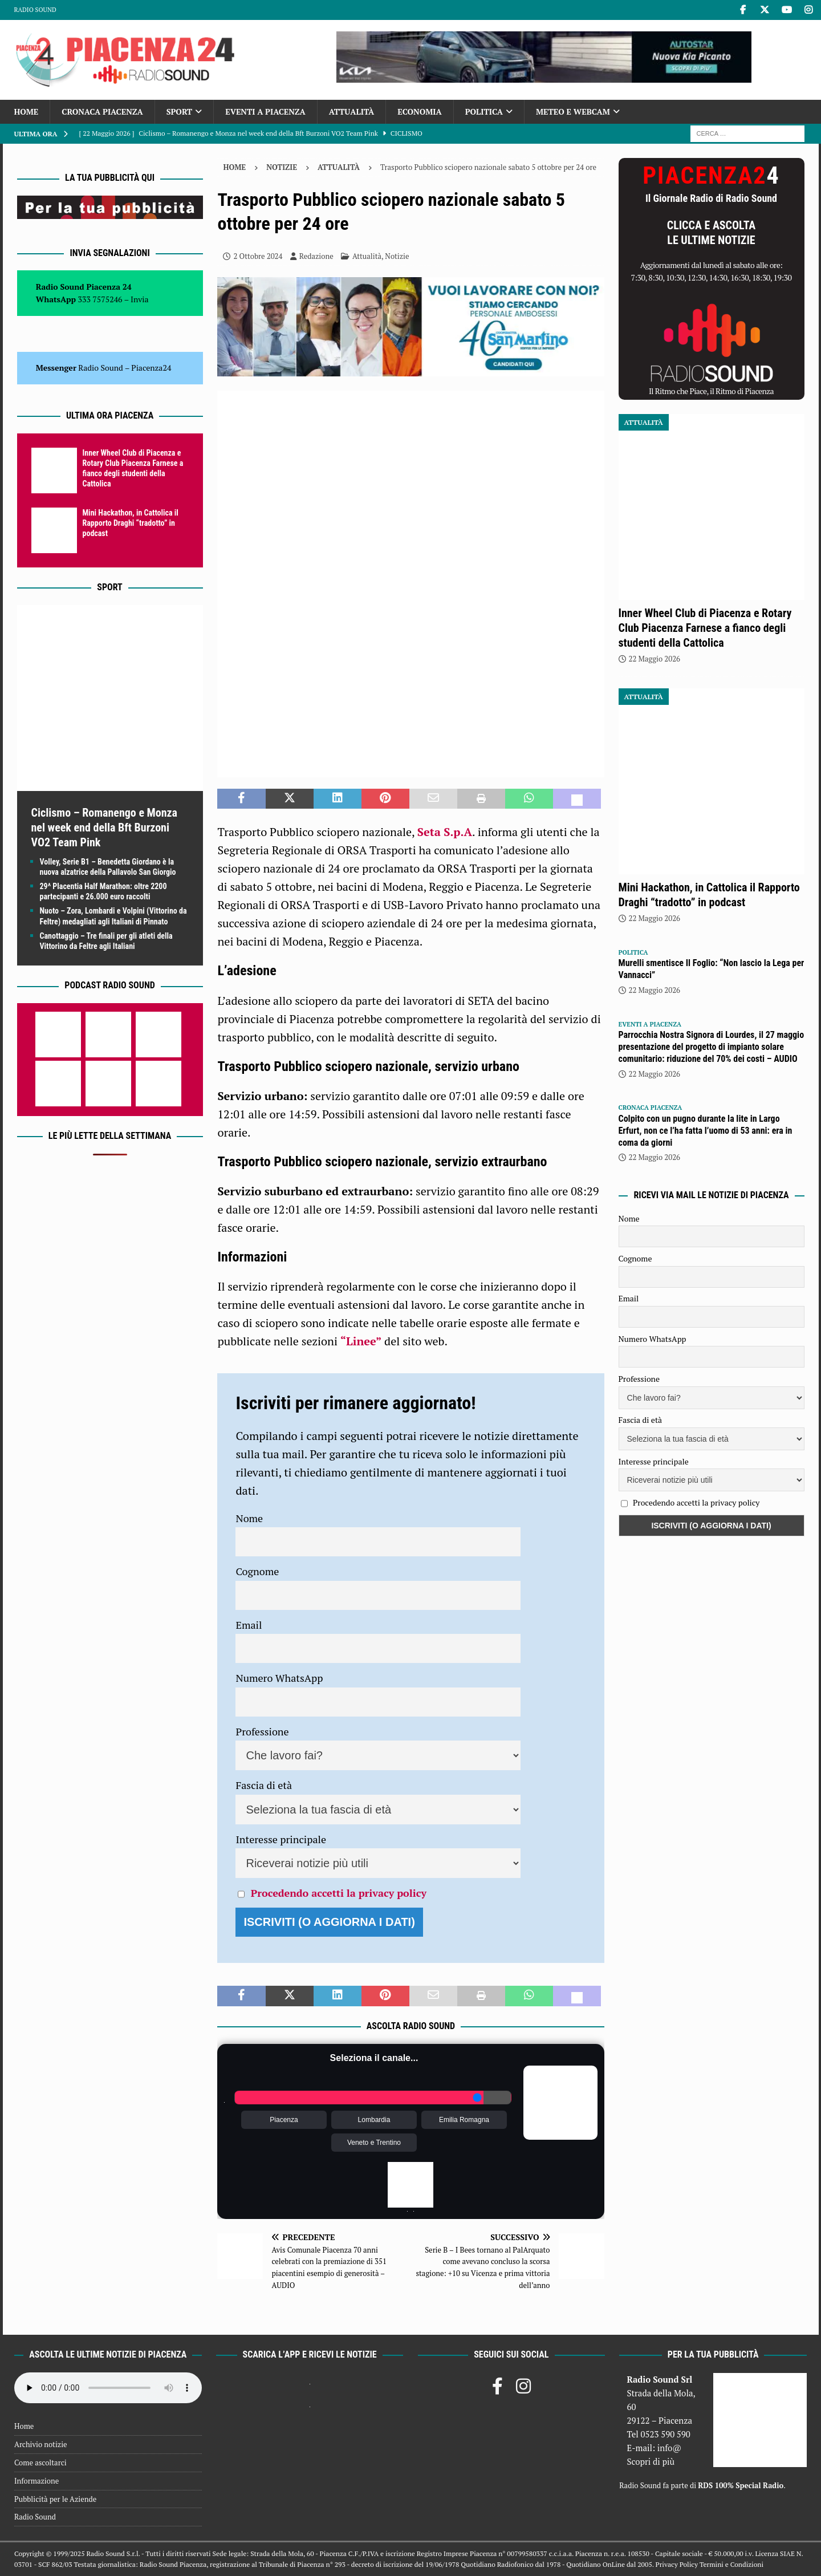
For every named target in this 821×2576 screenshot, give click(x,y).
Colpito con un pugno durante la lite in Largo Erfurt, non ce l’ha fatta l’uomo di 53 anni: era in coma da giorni (705, 1130)
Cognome (257, 1571)
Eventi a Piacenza (265, 111)
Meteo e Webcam (573, 111)
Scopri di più (650, 2461)
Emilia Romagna (464, 2120)
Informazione (36, 2481)
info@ (669, 2447)
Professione (261, 1731)
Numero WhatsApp (279, 1678)
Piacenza (284, 2120)
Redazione (316, 256)
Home (26, 111)
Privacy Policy (677, 2564)
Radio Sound (35, 10)
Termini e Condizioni (731, 2564)
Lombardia (374, 2120)
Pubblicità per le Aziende (55, 2499)
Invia (140, 299)
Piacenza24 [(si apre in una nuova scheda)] (151, 367)
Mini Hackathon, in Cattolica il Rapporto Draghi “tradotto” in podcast (130, 523)
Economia (419, 111)
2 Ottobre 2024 (257, 256)
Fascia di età (263, 1785)
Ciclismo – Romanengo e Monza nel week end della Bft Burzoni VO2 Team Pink (104, 827)
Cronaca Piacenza (102, 111)
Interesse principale (280, 1839)
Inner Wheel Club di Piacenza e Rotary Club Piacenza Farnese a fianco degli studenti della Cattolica (705, 628)
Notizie (281, 167)
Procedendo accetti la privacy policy (338, 1893)
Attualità (352, 111)
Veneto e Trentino (374, 2143)
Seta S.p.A (444, 831)
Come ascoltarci (40, 2462)
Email (248, 1625)
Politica (484, 111)
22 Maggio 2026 (655, 659)
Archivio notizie (40, 2444)
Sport (179, 111)
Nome (249, 1518)
